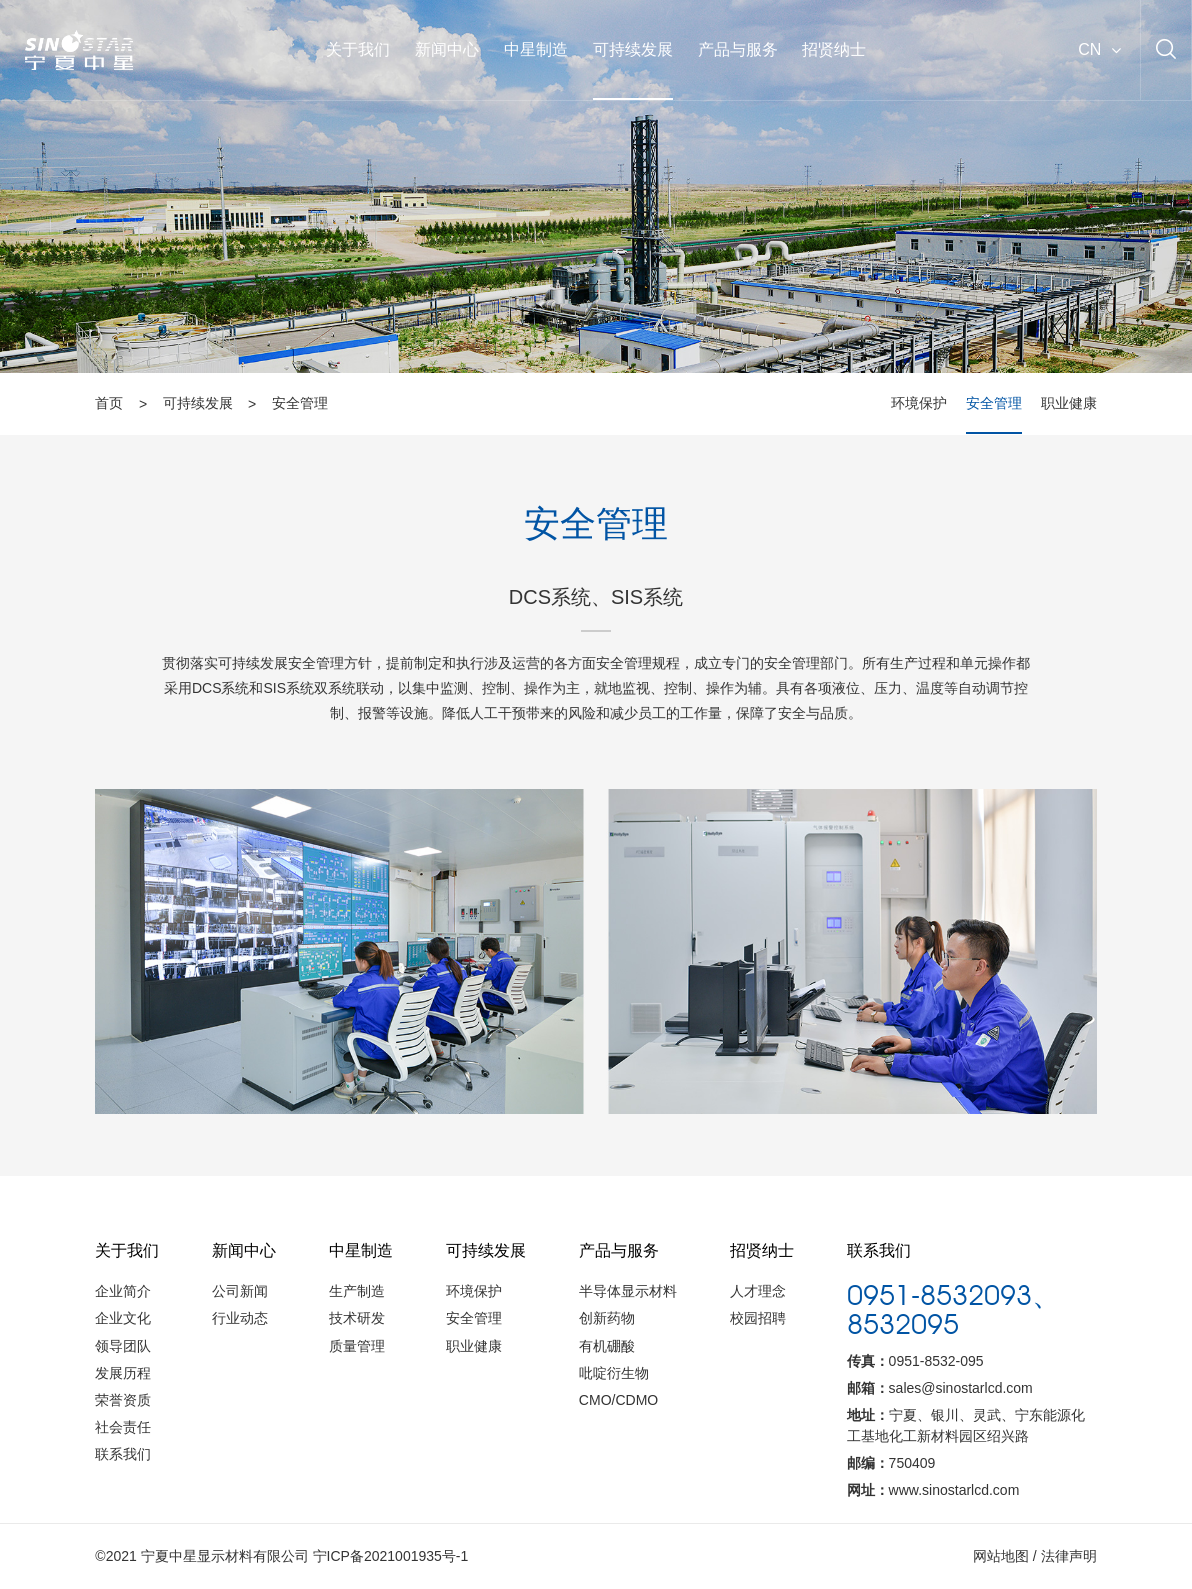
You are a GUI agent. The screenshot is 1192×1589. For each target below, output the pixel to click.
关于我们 (358, 49)
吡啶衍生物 (614, 1373)
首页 (109, 404)
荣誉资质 (123, 1400)
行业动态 (240, 1318)
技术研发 (357, 1318)
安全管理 (300, 404)
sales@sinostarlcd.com (961, 1388)
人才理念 (758, 1291)
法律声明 (1069, 1556)
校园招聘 (758, 1318)
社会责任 (123, 1427)
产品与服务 (738, 49)
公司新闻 (240, 1291)
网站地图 (1001, 1556)
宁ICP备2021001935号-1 (391, 1556)
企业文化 (123, 1318)
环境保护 (919, 404)
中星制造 (536, 49)
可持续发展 (633, 49)
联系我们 (123, 1454)
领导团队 (123, 1346)
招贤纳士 (834, 49)
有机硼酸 (607, 1346)
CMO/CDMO (618, 1400)
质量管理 (357, 1346)
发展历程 (123, 1373)
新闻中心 (447, 49)
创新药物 (607, 1318)
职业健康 (1069, 404)
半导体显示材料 (628, 1291)
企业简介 (123, 1291)
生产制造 (357, 1291)
